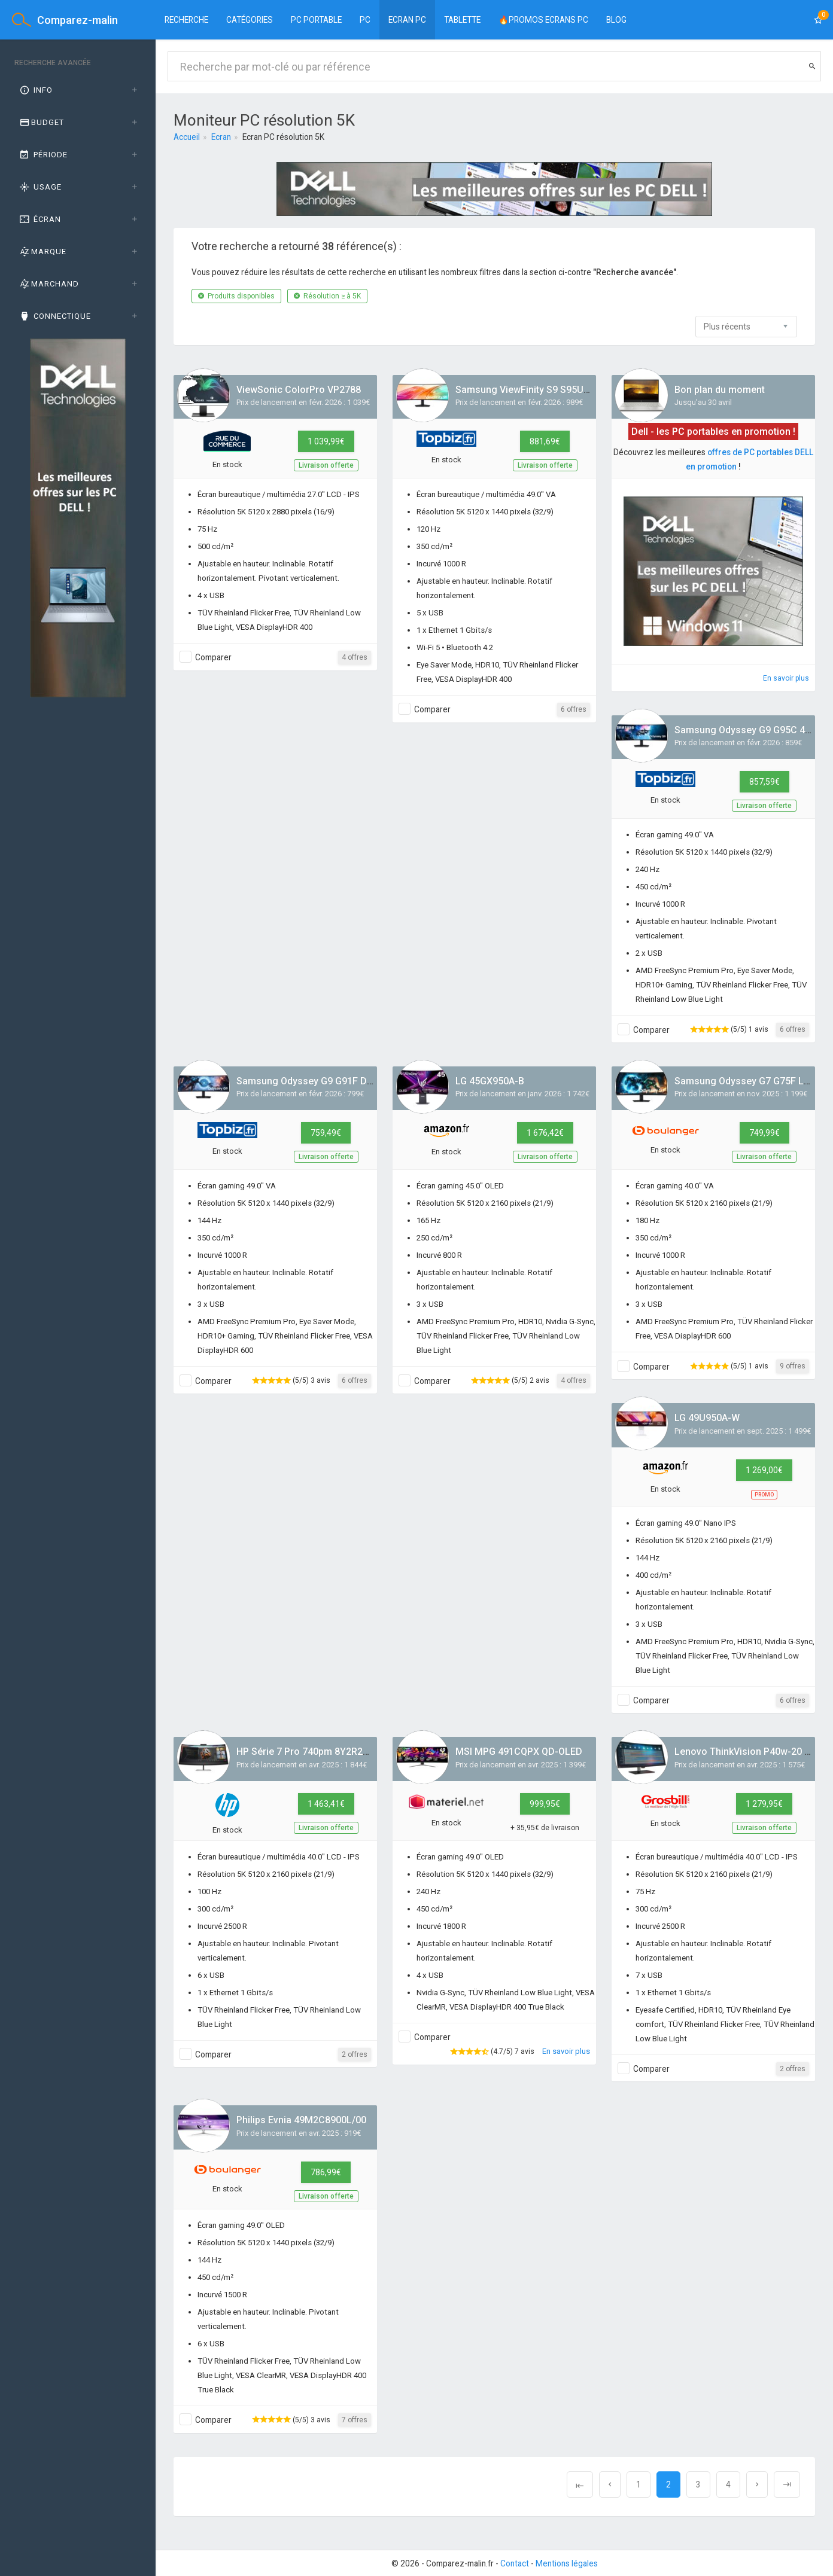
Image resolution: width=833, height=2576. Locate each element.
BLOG (616, 20)
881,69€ (545, 441)
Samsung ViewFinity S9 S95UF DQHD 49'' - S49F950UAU (578, 389)
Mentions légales (567, 2563)
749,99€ (764, 1133)
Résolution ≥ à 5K (327, 296)
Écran (39, 219)
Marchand (48, 283)
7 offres (354, 2420)
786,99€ (326, 2172)
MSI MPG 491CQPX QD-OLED (518, 1751)
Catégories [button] (249, 20)
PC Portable (316, 20)
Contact (514, 2563)
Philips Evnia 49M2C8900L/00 (301, 2120)
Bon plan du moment (719, 389)
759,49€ (326, 1133)
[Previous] (580, 2484)
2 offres (354, 2054)
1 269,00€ (764, 1470)
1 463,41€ (326, 1804)
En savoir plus (786, 678)
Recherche (186, 20)
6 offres (573, 709)
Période (43, 154)
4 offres (354, 657)
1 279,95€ (764, 1804)
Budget (41, 122)
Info (35, 90)
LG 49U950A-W (707, 1417)
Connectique (54, 316)
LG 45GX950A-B (489, 1081)
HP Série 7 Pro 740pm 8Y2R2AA (305, 1751)
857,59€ (764, 781)
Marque (42, 251)
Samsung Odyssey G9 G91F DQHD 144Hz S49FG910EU (356, 1081)
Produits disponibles (236, 296)
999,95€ (545, 1804)
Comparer (213, 657)
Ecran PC (407, 20)
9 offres (792, 1366)
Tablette (462, 20)
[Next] (757, 2484)
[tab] (78, 90)
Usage (40, 186)
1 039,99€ (326, 441)
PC (365, 20)
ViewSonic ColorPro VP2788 (298, 389)
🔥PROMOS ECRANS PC (543, 20)
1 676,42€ (545, 1133)
